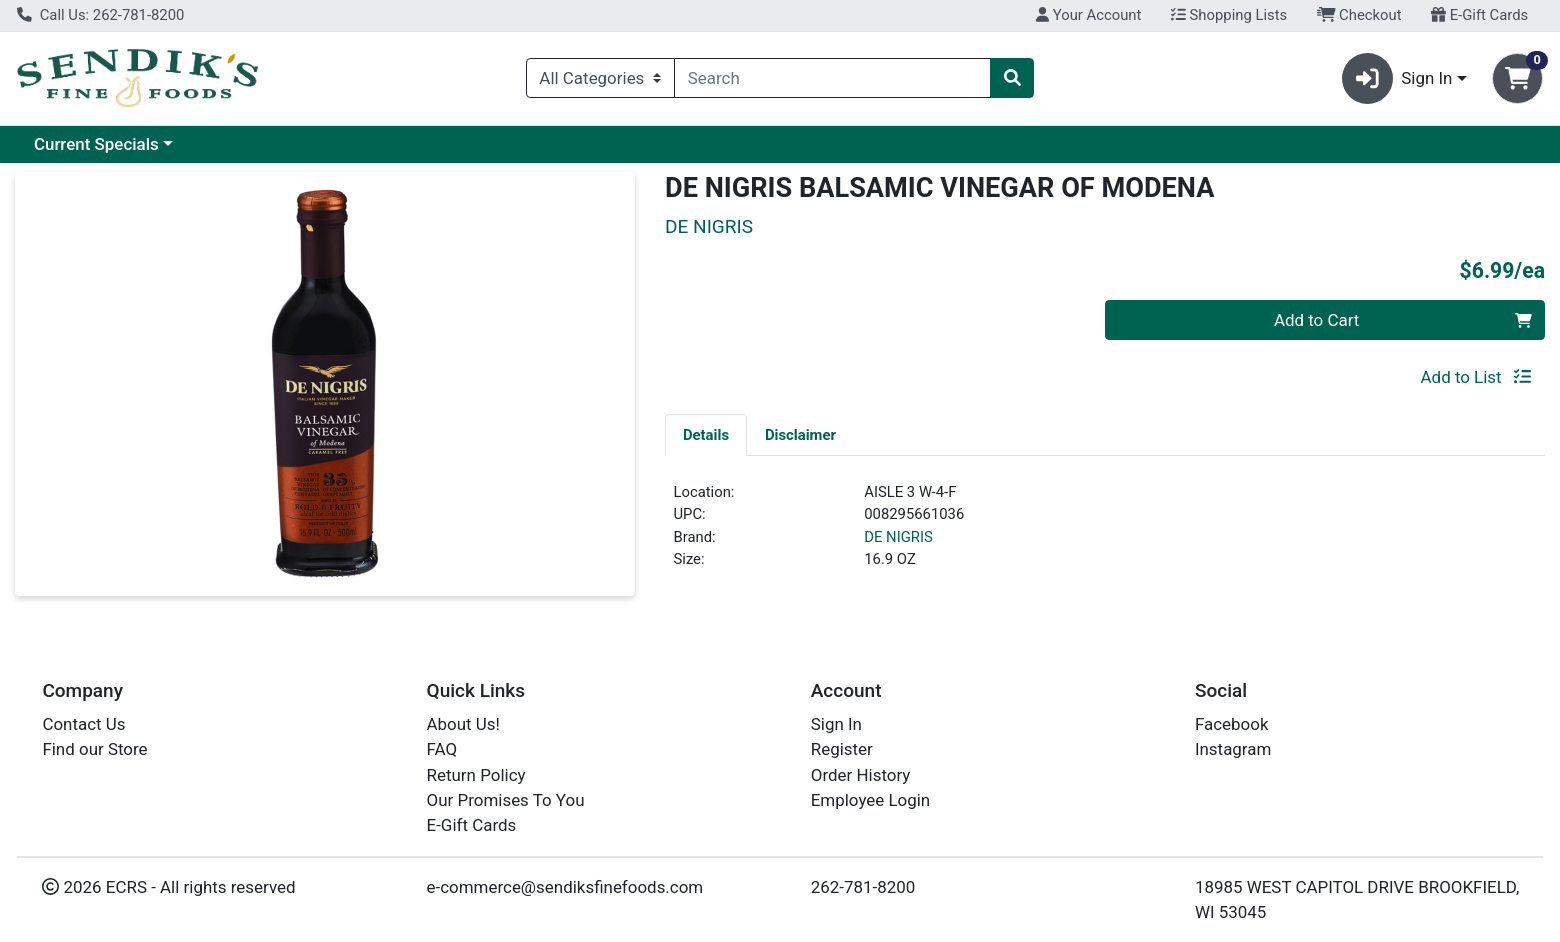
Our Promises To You (506, 800)
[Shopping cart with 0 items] (1517, 78)
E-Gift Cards (1479, 15)
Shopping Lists (1229, 15)
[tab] (706, 434)
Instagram (1233, 749)
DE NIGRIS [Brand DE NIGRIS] (898, 537)
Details (706, 435)
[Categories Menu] (600, 78)
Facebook (1232, 724)
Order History (861, 775)
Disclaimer (800, 435)
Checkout (1359, 15)
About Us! (463, 724)
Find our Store (94, 749)
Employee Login (870, 800)
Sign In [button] (1397, 78)
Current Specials (96, 144)
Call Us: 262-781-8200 (100, 15)
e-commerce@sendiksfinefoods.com (565, 887)
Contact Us (83, 724)
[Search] (832, 78)
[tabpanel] (1105, 534)
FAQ (442, 749)
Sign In (836, 724)
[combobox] (832, 78)
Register (842, 749)
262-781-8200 (863, 887)
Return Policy (476, 775)
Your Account (1088, 15)
